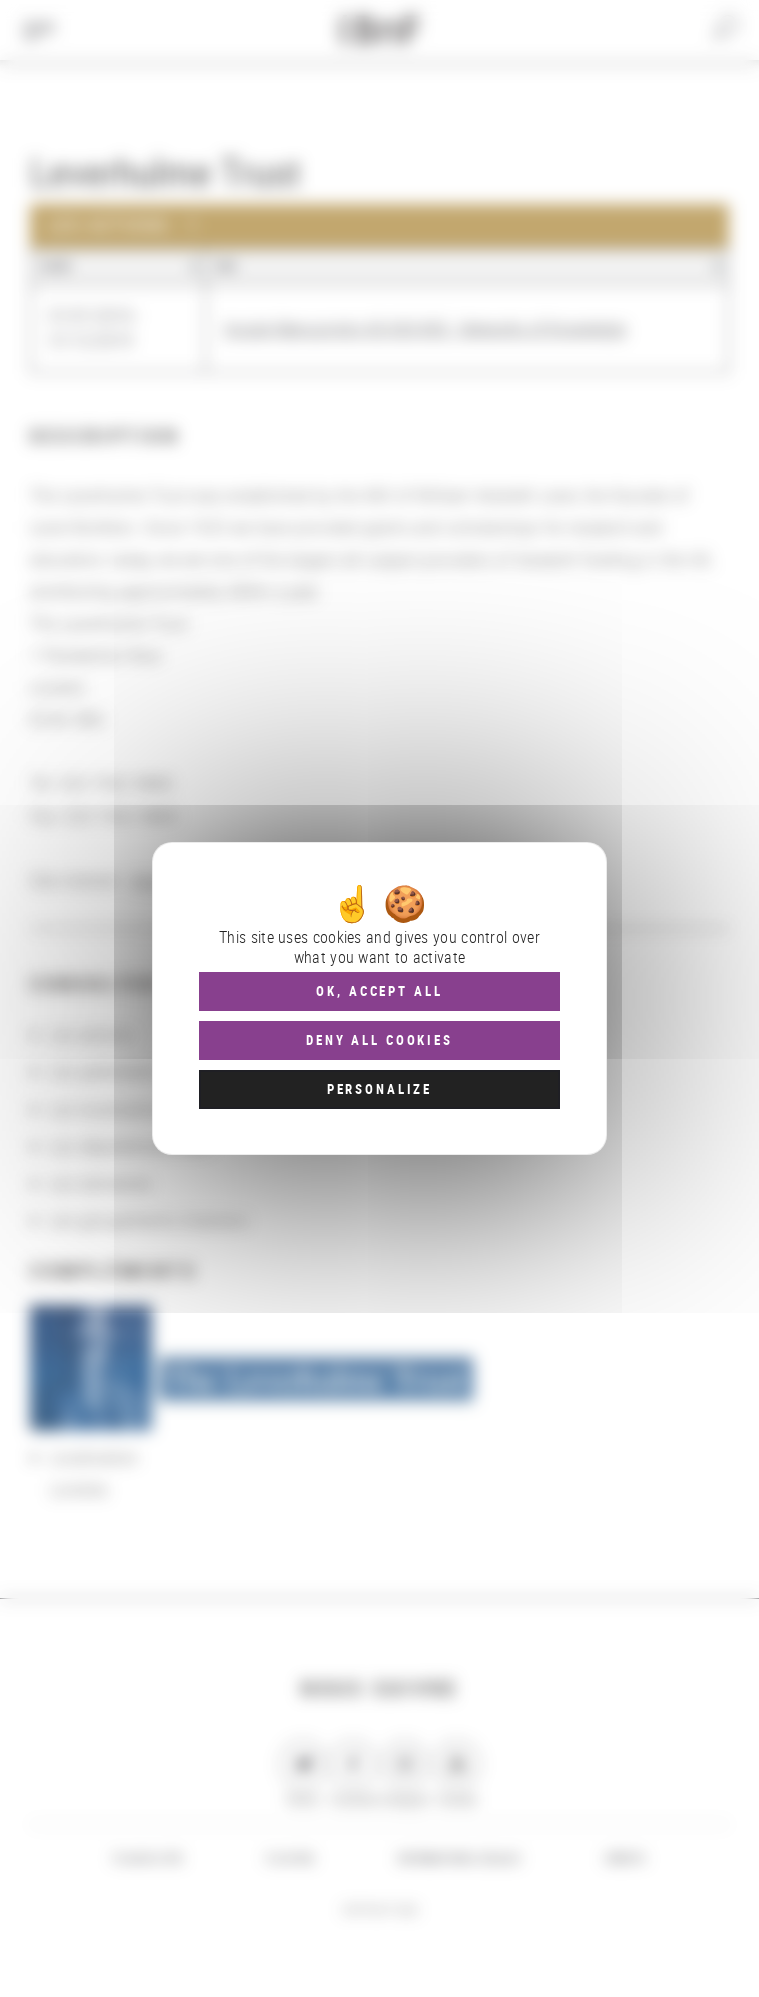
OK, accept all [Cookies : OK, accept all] (379, 991)
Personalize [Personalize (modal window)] (379, 1089)
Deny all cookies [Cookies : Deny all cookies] (379, 1040)
